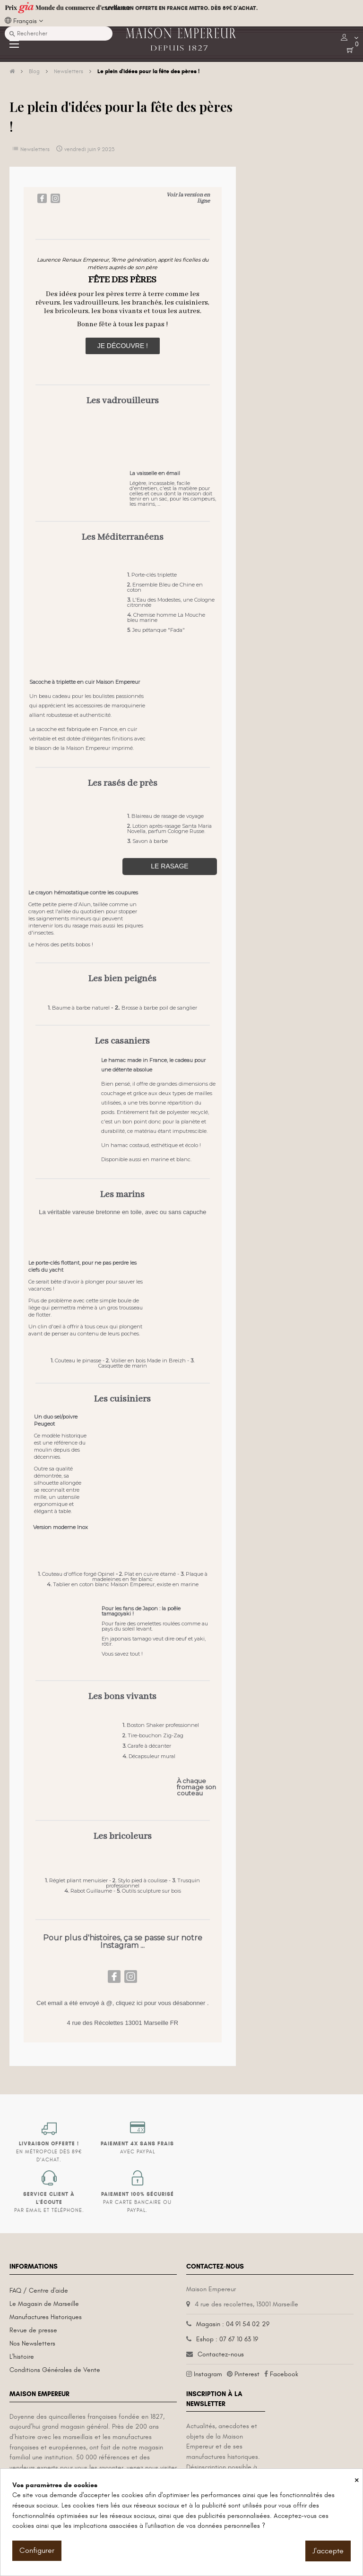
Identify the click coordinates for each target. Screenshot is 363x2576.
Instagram (208, 2374)
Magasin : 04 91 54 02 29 (232, 2324)
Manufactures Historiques (45, 2317)
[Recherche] (58, 33)
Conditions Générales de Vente (54, 2370)
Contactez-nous (221, 2354)
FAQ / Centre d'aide (38, 2291)
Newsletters (35, 149)
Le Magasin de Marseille (44, 2304)
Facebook (284, 2374)
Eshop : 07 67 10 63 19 (227, 2339)
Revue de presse (33, 2330)
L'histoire (21, 2357)
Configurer (36, 2550)
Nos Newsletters (32, 2343)
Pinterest (246, 2374)
